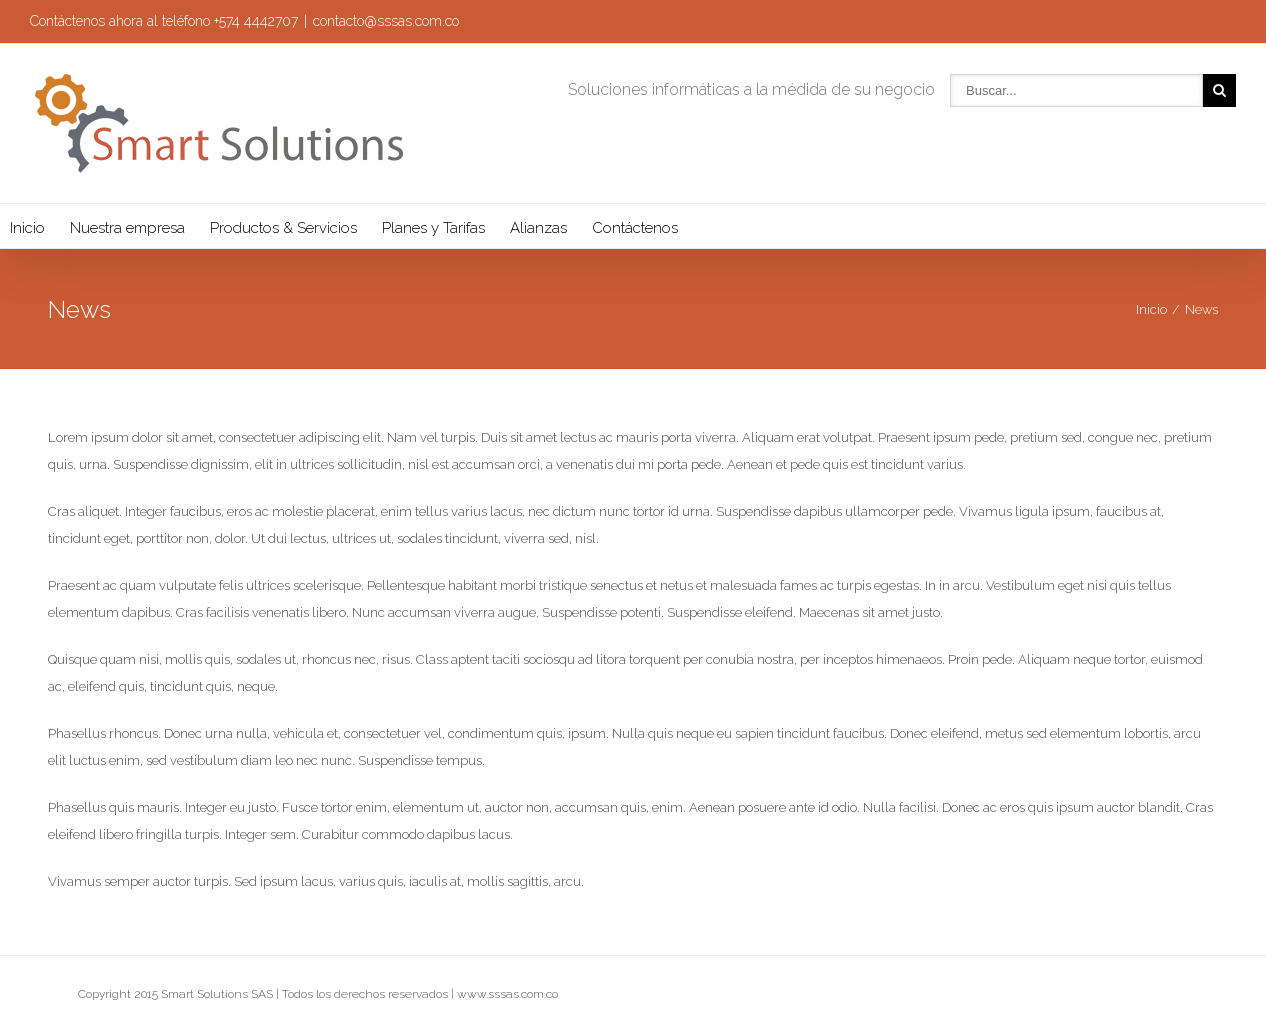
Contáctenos (635, 228)
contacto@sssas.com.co (386, 21)
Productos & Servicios (283, 228)
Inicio (27, 228)
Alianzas (538, 228)
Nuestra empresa (127, 228)
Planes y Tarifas (433, 228)
